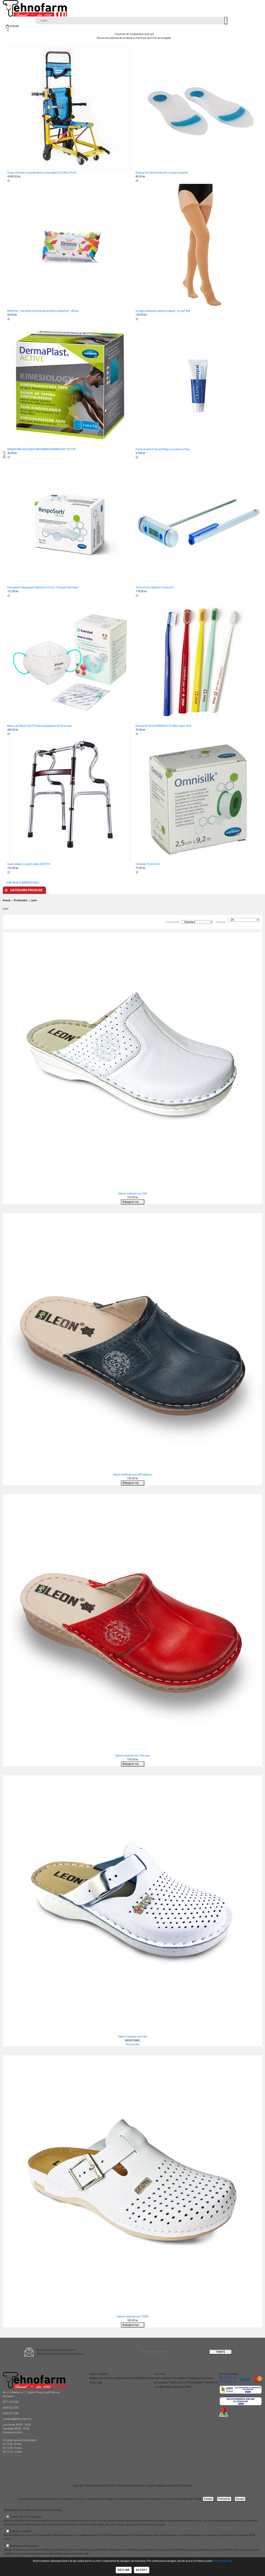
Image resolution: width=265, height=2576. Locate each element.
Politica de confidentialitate (186, 2382)
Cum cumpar (162, 2378)
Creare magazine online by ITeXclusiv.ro (169, 2485)
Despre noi (83, 889)
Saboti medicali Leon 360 (132, 1193)
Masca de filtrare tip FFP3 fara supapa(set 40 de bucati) (39, 725)
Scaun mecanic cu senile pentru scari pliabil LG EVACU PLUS (41, 172)
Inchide (208, 2498)
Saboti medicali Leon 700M (132, 2316)
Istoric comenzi (114, 2378)
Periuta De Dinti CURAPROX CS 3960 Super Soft (163, 725)
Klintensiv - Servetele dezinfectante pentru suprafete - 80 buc (43, 310)
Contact (108, 889)
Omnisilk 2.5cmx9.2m (148, 864)
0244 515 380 (11, 2413)
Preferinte (224, 2498)
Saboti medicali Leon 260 (132, 2036)
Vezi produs (132, 2044)
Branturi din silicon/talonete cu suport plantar (162, 172)
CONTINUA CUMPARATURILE (22, 882)
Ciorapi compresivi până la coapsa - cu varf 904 (163, 310)
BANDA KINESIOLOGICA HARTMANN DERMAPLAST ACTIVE (41, 449)
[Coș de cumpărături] (12, 26)
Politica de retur (174, 2387)
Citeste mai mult (222, 2560)
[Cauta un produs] (225, 20)
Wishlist (140, 2378)
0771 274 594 (11, 2401)
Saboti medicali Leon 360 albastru (132, 1474)
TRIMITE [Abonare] (220, 2351)
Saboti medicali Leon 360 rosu (132, 1755)
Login (99, 2382)
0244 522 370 (11, 2407)
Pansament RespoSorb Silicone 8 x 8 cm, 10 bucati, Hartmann (43, 587)
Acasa (60, 889)
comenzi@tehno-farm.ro (17, 2419)
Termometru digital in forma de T (155, 587)
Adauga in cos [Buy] (132, 1201)
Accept (141, 2570)
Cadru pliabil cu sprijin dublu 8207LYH (28, 864)
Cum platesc (179, 2378)
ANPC (188, 2387)
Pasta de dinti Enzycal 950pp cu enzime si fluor (163, 449)
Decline (124, 2570)
